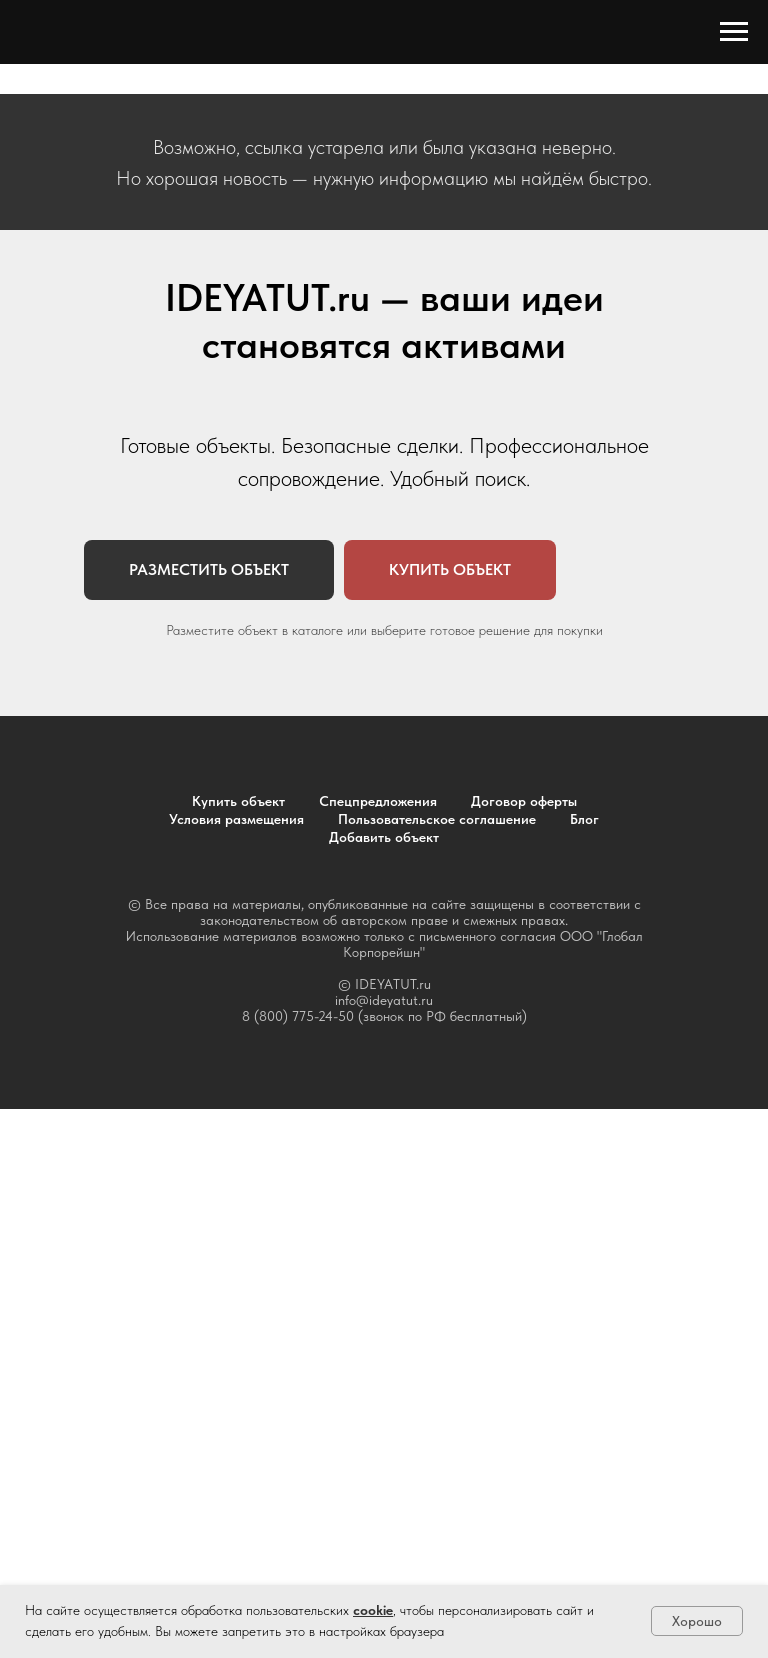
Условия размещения (236, 819)
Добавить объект (384, 837)
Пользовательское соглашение (437, 819)
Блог (584, 819)
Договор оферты (524, 801)
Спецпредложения (378, 801)
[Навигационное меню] (734, 32)
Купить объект (238, 801)
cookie (373, 1610)
